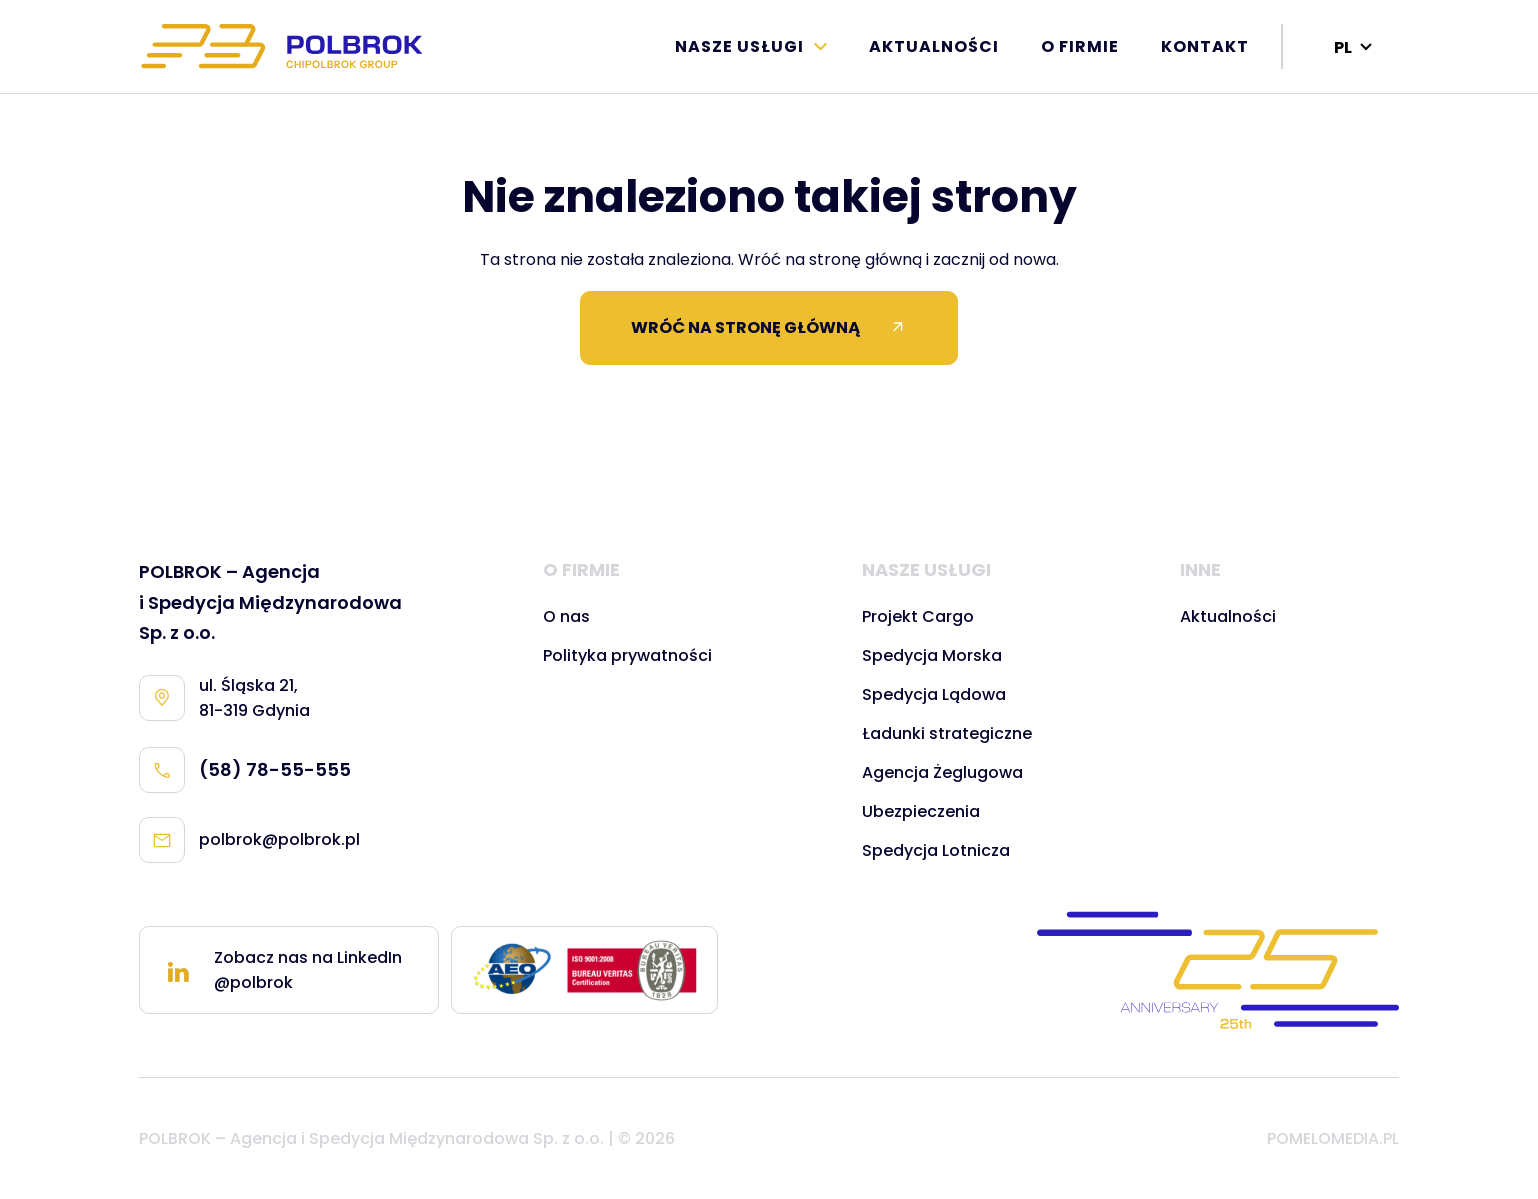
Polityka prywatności (627, 655)
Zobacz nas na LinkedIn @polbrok (283, 970)
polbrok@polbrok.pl (249, 840)
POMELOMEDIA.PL (1333, 1138)
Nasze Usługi (739, 46)
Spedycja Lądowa (934, 694)
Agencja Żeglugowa (942, 772)
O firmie (1080, 46)
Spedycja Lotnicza (936, 850)
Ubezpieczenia (921, 811)
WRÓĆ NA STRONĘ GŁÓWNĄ (769, 327)
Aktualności (934, 46)
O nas (566, 616)
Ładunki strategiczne (947, 733)
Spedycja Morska (932, 655)
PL (1343, 47)
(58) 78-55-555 (245, 770)
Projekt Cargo (918, 616)
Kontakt (1205, 46)
